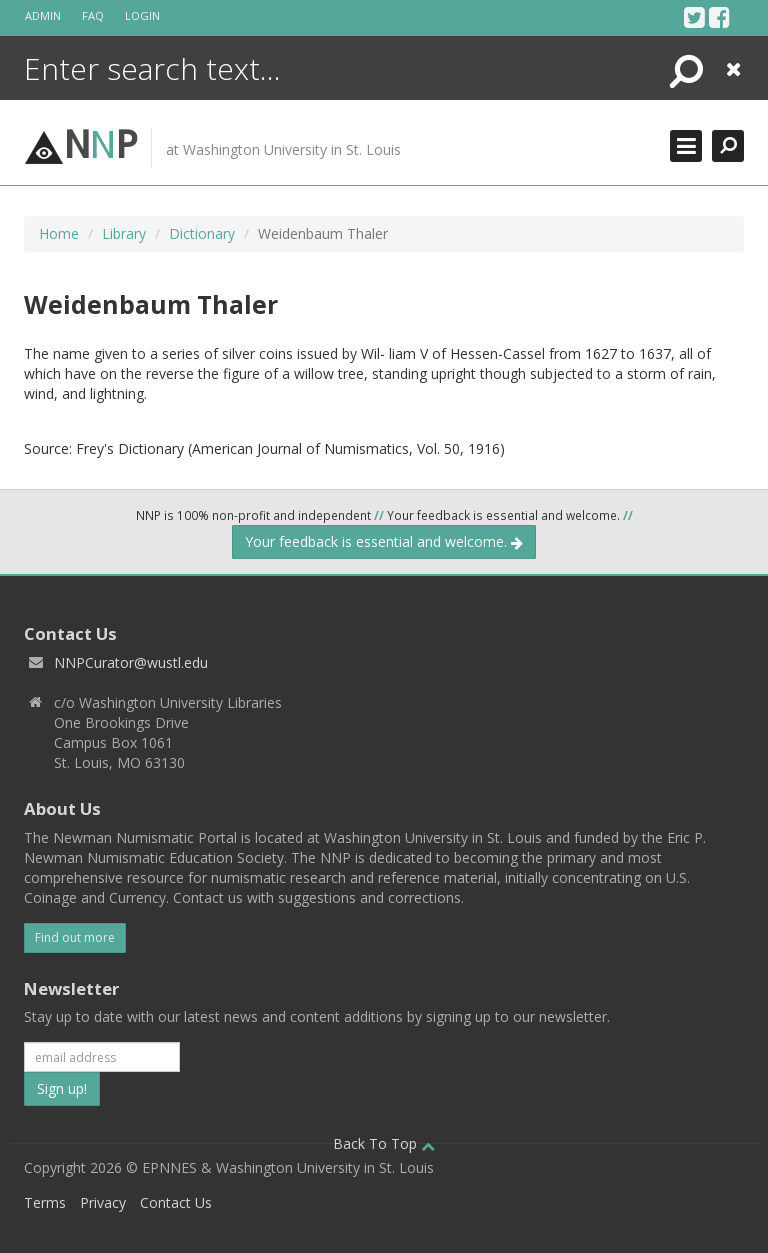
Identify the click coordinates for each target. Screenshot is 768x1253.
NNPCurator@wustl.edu (131, 662)
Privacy (103, 1202)
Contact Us (176, 1202)
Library (124, 233)
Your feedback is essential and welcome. (384, 541)
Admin (43, 15)
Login (142, 15)
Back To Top (384, 1143)
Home (59, 233)
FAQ (93, 15)
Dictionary (202, 233)
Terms (45, 1202)
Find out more (75, 937)
